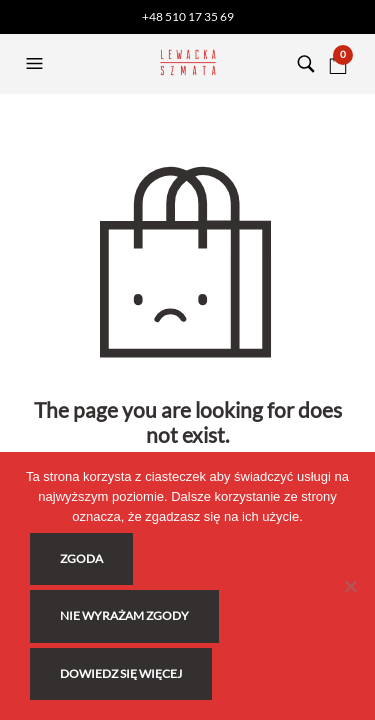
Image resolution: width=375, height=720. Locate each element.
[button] (37, 64)
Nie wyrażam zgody (124, 615)
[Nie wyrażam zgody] (350, 586)
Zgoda (81, 558)
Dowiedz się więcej (121, 673)
